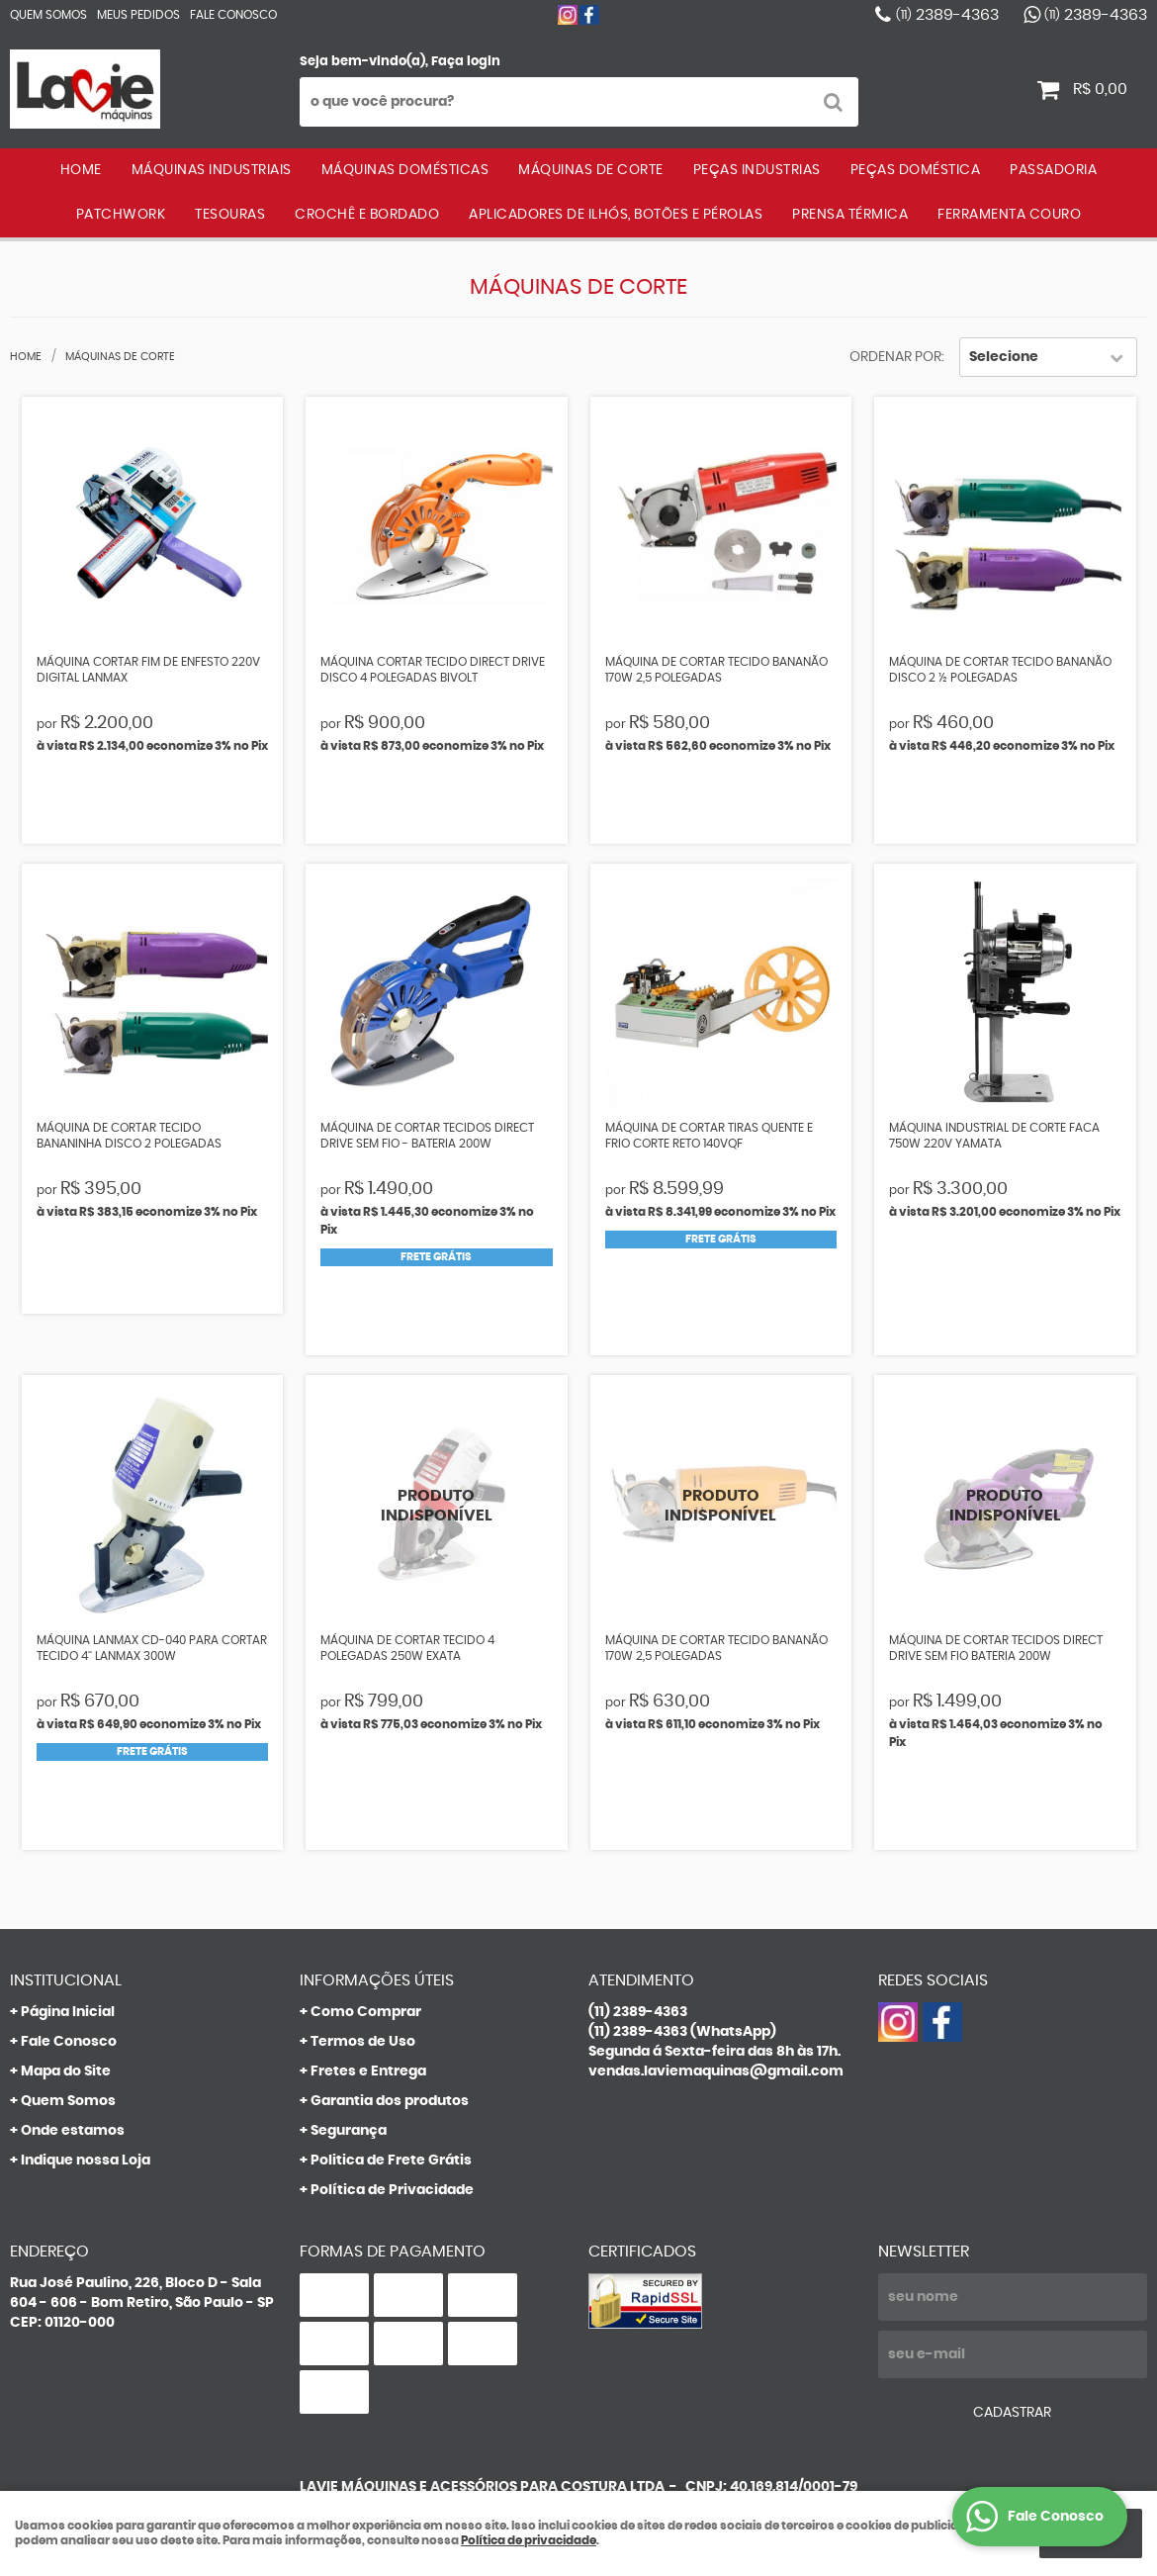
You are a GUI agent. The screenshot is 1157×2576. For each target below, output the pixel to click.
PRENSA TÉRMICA (850, 215)
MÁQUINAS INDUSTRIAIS (212, 170)
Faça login (465, 61)
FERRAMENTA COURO (1009, 215)
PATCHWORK (121, 215)
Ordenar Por (895, 357)
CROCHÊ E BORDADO (367, 215)
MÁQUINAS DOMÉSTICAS (405, 170)
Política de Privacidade (392, 2190)
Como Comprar (366, 2012)
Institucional (66, 1980)
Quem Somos (48, 15)
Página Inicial (68, 2012)
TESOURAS (230, 215)
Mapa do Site (66, 2071)
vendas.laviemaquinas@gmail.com (716, 2071)
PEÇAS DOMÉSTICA (915, 170)
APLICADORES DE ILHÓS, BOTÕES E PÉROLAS (615, 215)
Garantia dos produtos (390, 2101)
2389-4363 (947, 15)
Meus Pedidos (138, 15)
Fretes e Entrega (368, 2071)
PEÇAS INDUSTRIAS (757, 170)
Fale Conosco (233, 15)
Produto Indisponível (436, 1506)
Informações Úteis (377, 1980)
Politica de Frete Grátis (391, 2160)
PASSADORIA (1053, 170)
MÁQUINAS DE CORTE (591, 170)
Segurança (349, 2131)
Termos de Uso (363, 2042)
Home (81, 170)
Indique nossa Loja (85, 2160)
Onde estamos (73, 2131)
